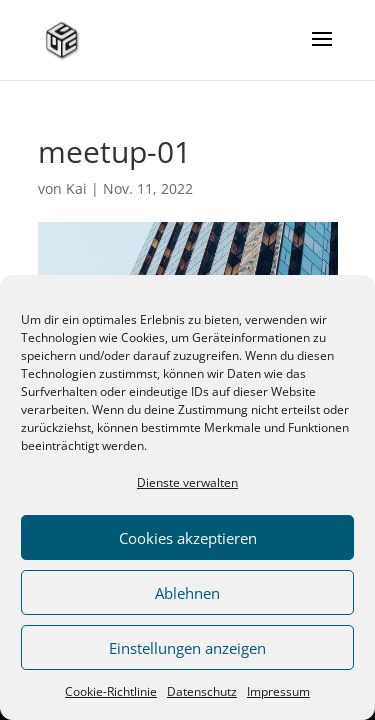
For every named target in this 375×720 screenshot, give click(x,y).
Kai (76, 188)
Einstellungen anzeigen (187, 648)
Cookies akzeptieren (188, 538)
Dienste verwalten (187, 482)
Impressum (278, 691)
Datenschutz (202, 691)
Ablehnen (187, 593)
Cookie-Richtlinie (111, 691)
